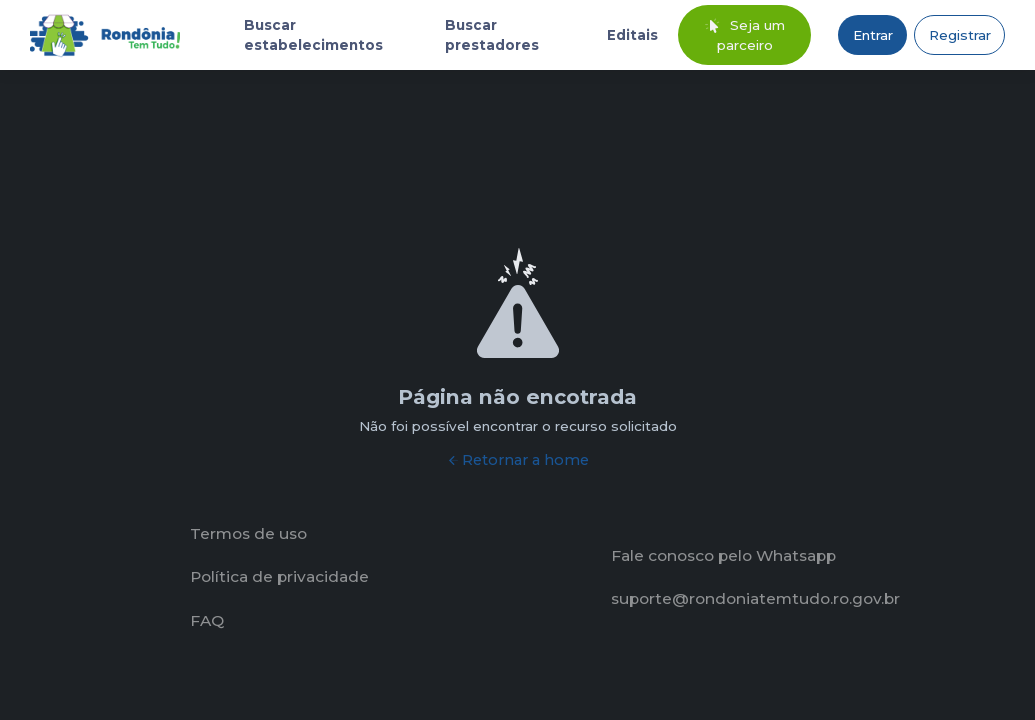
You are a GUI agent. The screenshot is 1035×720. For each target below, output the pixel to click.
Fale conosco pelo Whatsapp (723, 555)
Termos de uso (248, 533)
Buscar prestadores (492, 35)
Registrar (960, 35)
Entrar (873, 35)
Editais (632, 35)
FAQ (207, 620)
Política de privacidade (279, 576)
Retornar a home (517, 460)
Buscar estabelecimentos (313, 35)
